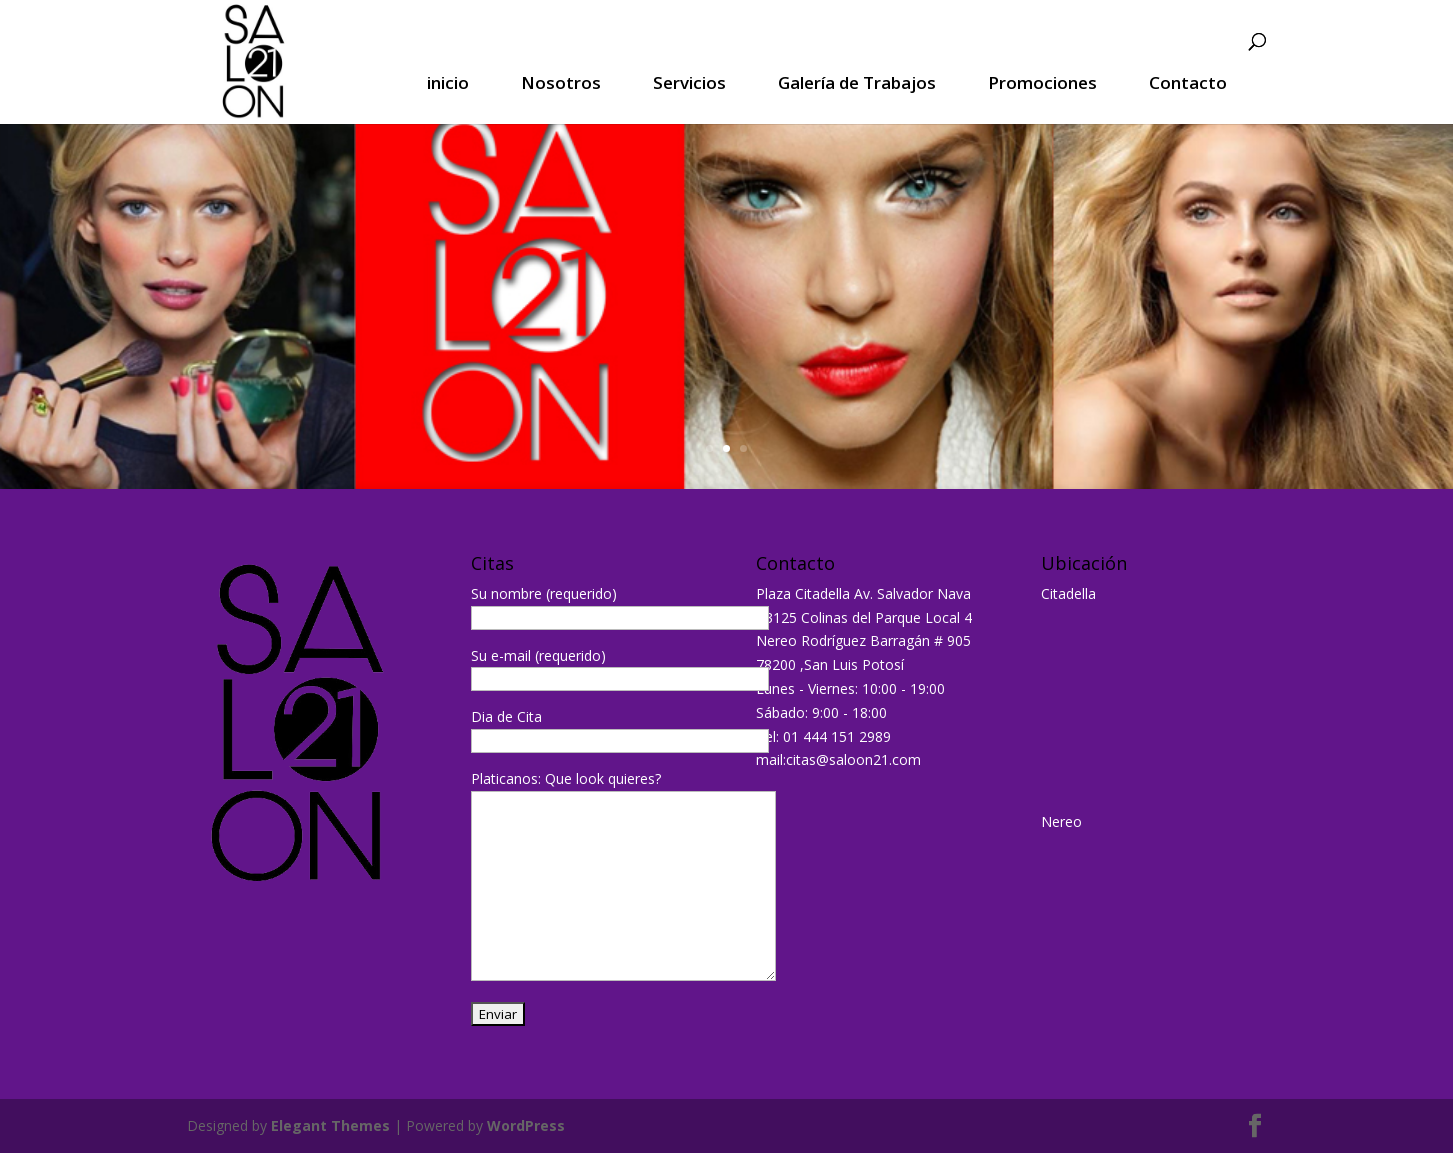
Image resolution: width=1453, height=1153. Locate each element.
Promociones (1042, 84)
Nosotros (561, 84)
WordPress (526, 1125)
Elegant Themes (330, 1125)
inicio (448, 84)
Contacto (1188, 84)
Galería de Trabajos (857, 84)
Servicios (689, 84)
